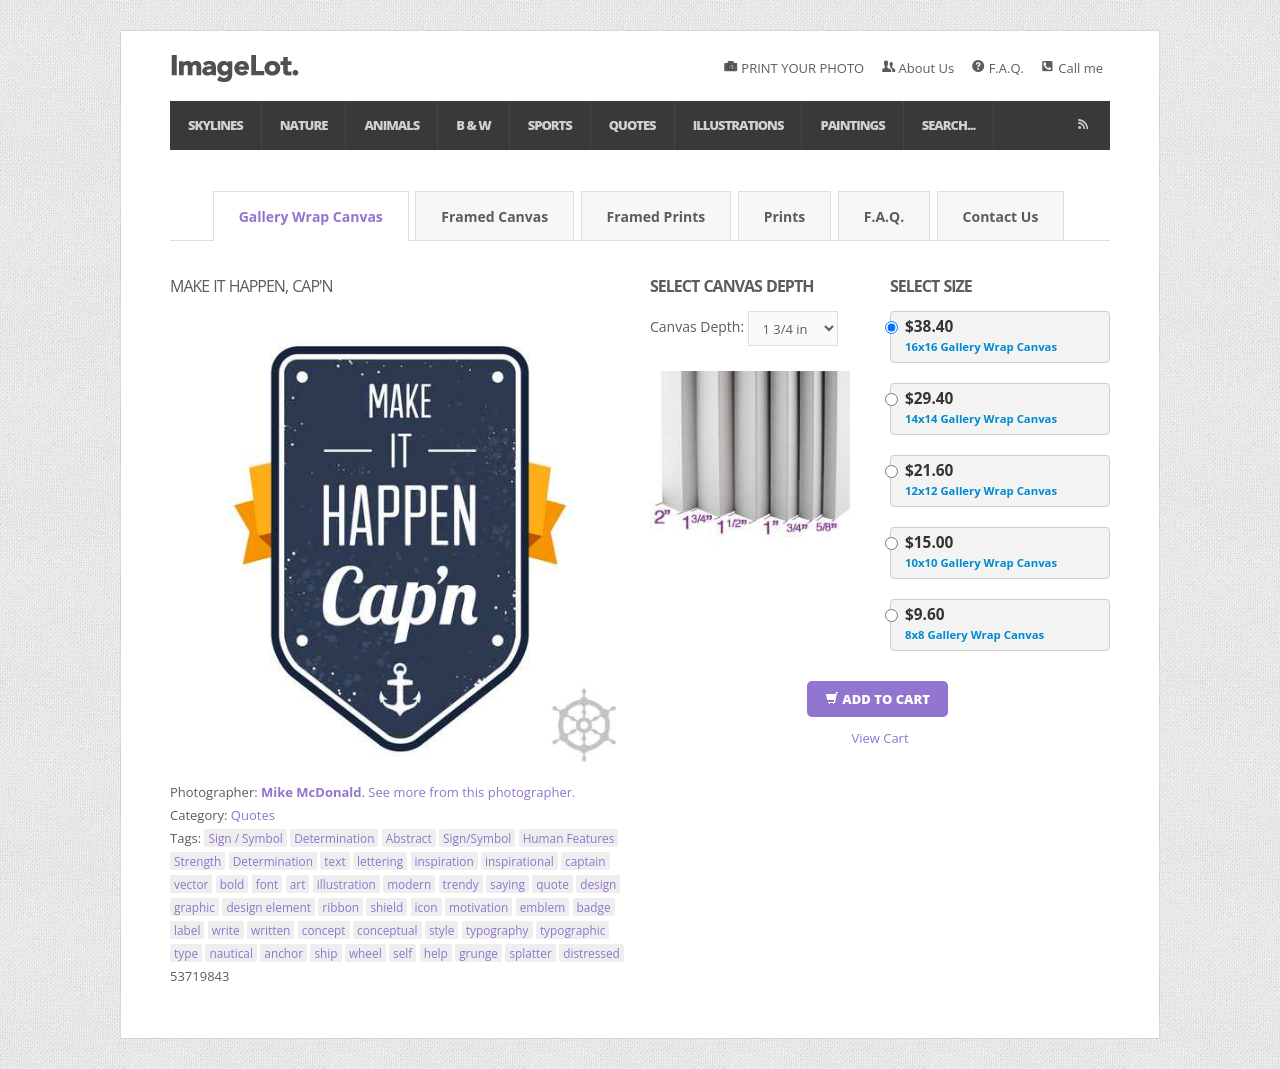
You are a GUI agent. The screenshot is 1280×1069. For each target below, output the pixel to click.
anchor (283, 953)
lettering (380, 861)
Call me (1072, 68)
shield (386, 907)
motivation (478, 907)
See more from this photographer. (471, 792)
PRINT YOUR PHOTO (794, 68)
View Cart (879, 738)
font (267, 884)
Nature (304, 125)
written (270, 930)
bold (232, 884)
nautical (231, 953)
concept (324, 930)
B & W (473, 125)
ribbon (340, 907)
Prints (785, 216)
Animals (391, 125)
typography (497, 930)
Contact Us (1001, 216)
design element (268, 907)
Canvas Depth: (697, 326)
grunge (478, 953)
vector (191, 884)
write (226, 930)
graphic (194, 907)
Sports (550, 125)
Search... (949, 125)
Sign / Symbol (245, 838)
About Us (918, 68)
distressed (591, 953)
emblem (542, 907)
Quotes (632, 125)
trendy (461, 884)
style (441, 930)
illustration (346, 884)
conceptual (387, 930)
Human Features (569, 838)
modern (409, 884)
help (436, 953)
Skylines (215, 125)
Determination (334, 838)
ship (325, 953)
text (334, 861)
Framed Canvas (494, 216)
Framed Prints (656, 216)
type (186, 953)
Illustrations (738, 125)
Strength (197, 861)
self (402, 953)
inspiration (444, 861)
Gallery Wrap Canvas (311, 216)
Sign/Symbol (477, 838)
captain (585, 861)
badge (594, 907)
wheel (365, 953)
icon (426, 907)
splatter (530, 953)
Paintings (852, 125)
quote (552, 884)
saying (507, 884)
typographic (572, 930)
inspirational (519, 861)
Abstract (409, 838)
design (598, 884)
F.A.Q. (998, 68)
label (187, 930)
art (298, 884)
